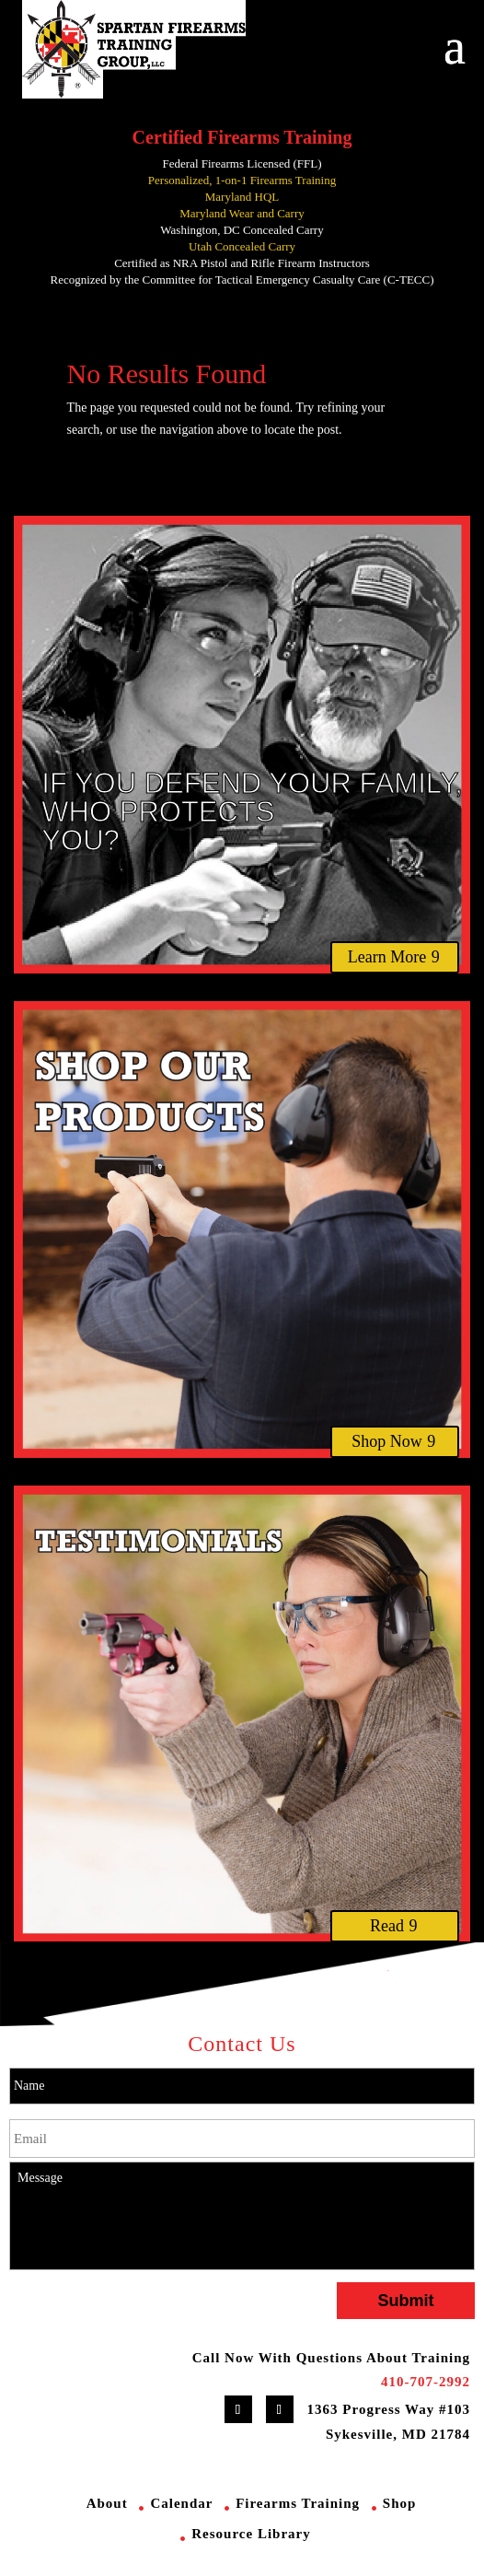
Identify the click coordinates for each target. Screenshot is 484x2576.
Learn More (387, 957)
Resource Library (250, 2533)
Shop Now (386, 1441)
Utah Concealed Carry (242, 246)
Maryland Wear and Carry (242, 213)
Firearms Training (298, 2503)
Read (387, 1926)
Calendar (181, 2503)
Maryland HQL (242, 197)
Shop (400, 2503)
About (107, 2503)
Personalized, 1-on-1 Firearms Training (242, 180)
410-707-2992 (425, 2381)
